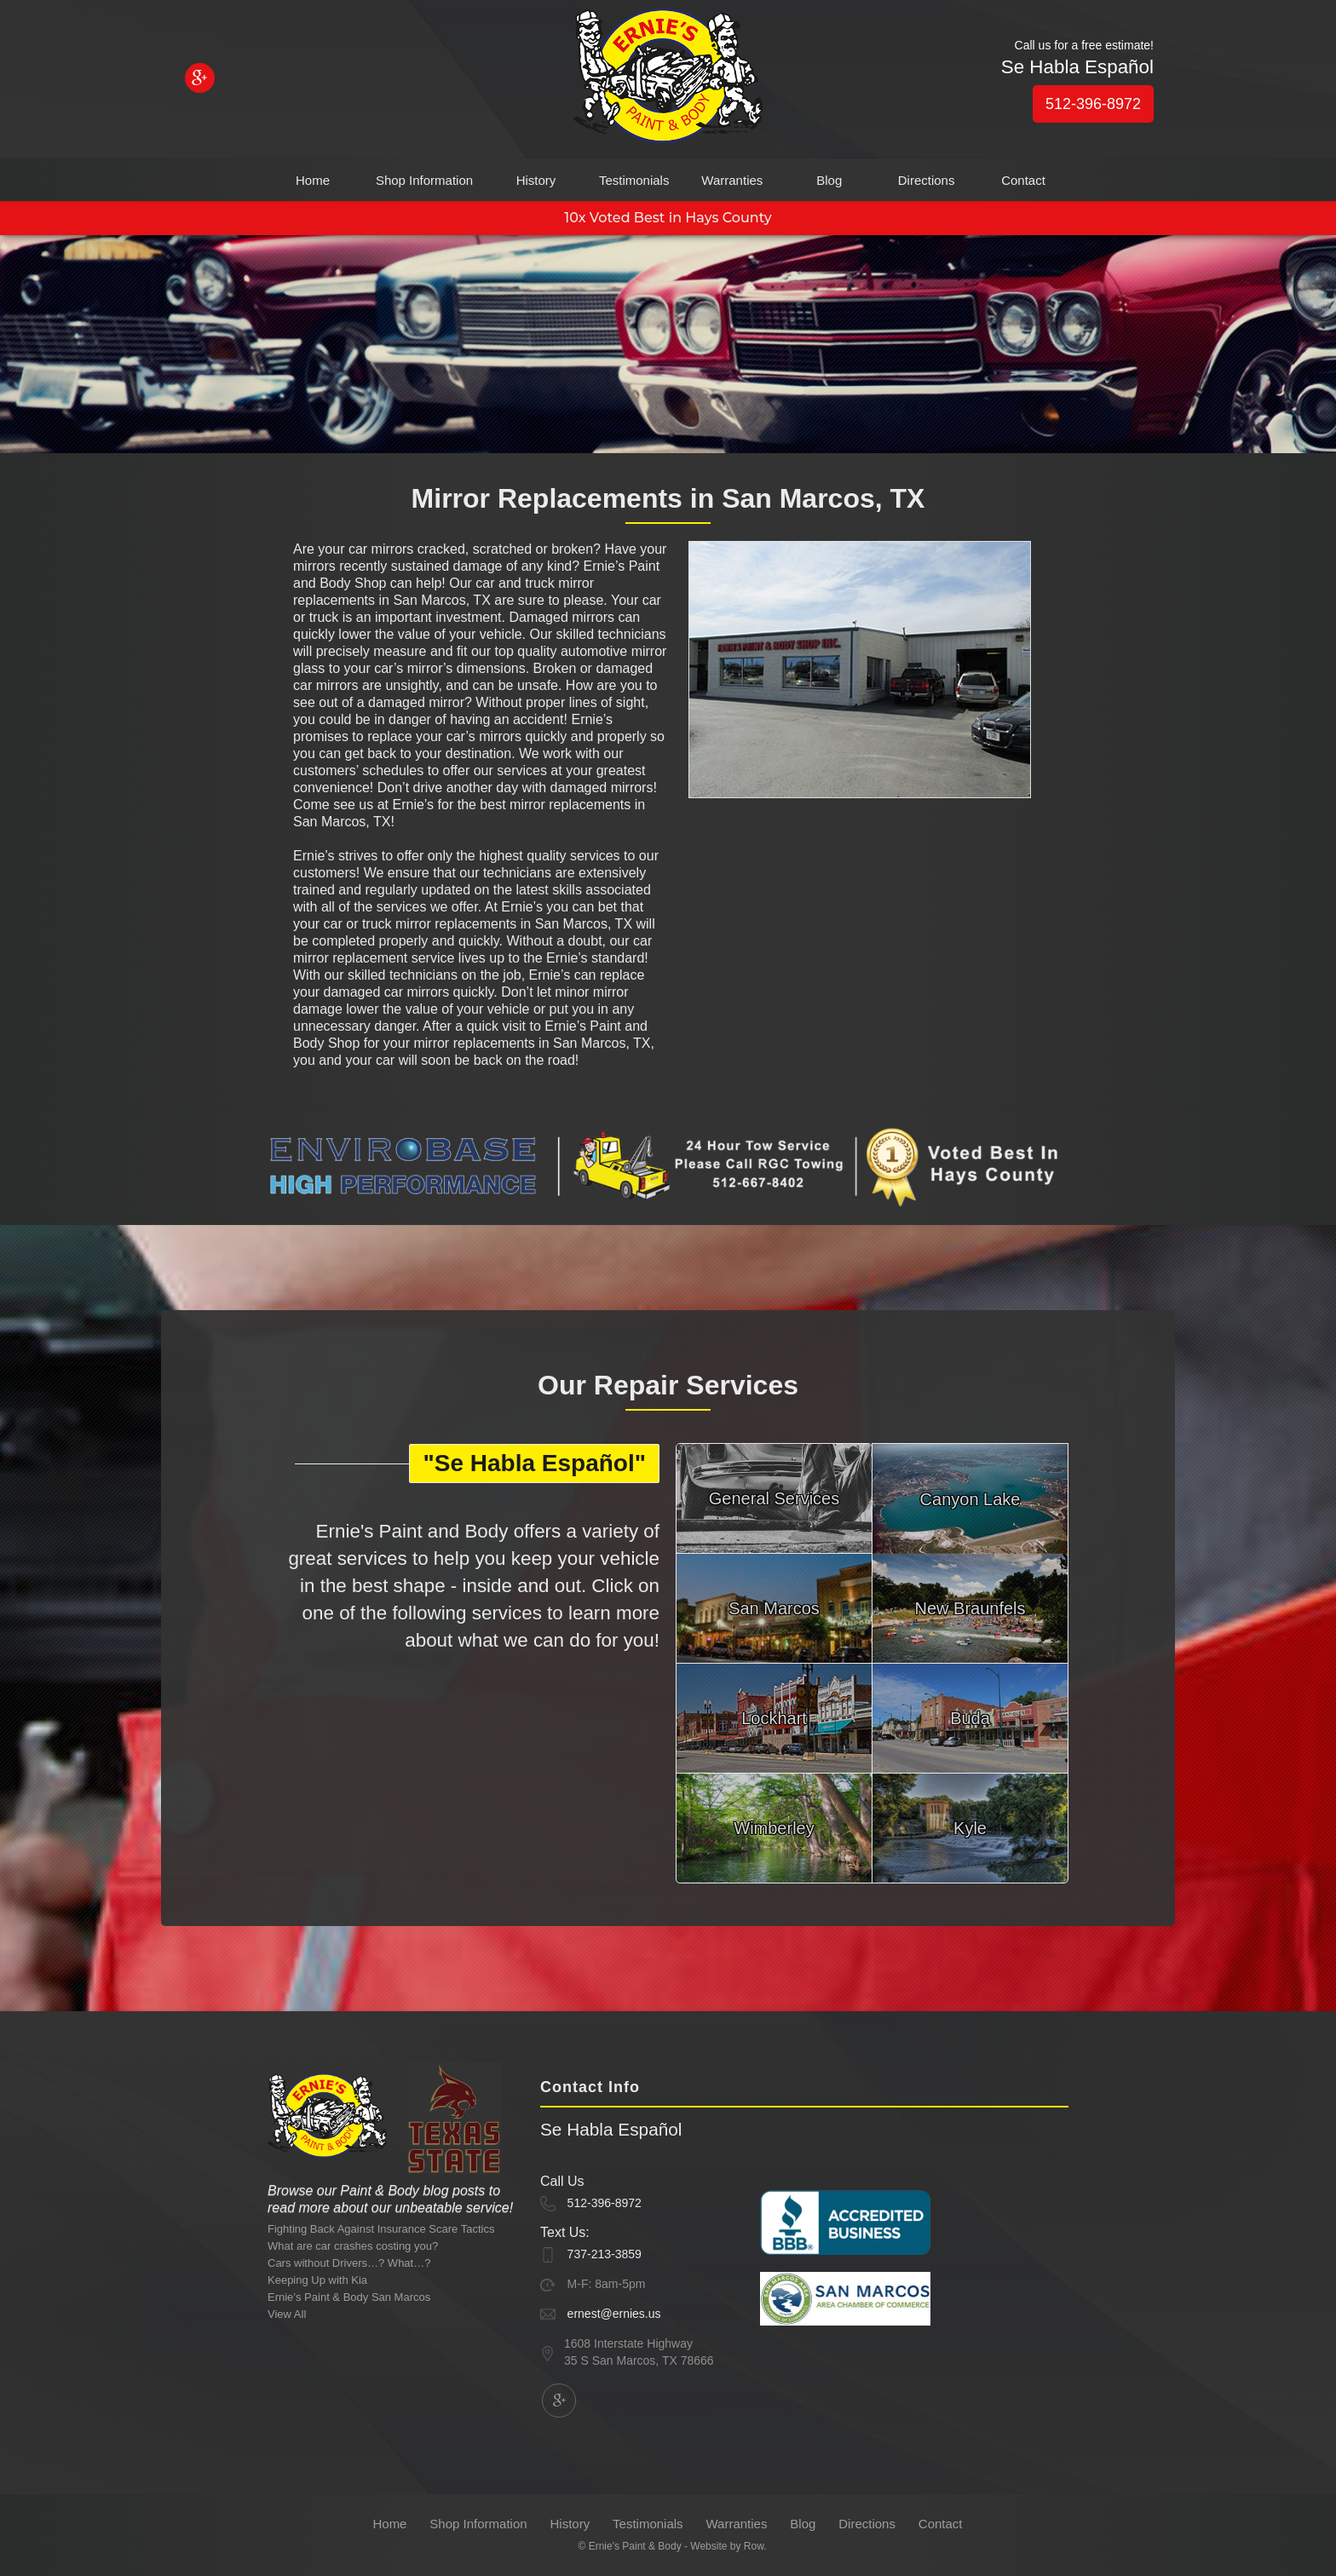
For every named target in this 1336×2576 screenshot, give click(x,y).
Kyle (970, 1828)
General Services (774, 1498)
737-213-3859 (604, 2254)
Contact (1023, 180)
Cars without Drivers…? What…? (349, 2263)
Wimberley (774, 1828)
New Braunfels (969, 1608)
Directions (926, 180)
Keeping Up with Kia (317, 2280)
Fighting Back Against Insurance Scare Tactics (381, 2228)
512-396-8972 (1093, 103)
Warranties (732, 180)
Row (753, 2546)
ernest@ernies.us (614, 2313)
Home (313, 180)
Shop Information (424, 180)
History (536, 180)
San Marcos (774, 1608)
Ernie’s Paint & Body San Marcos (349, 2297)
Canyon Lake (970, 1499)
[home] (668, 80)
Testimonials (634, 180)
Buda (970, 1718)
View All (287, 2314)
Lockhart (774, 1718)
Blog (829, 180)
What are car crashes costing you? (353, 2246)
